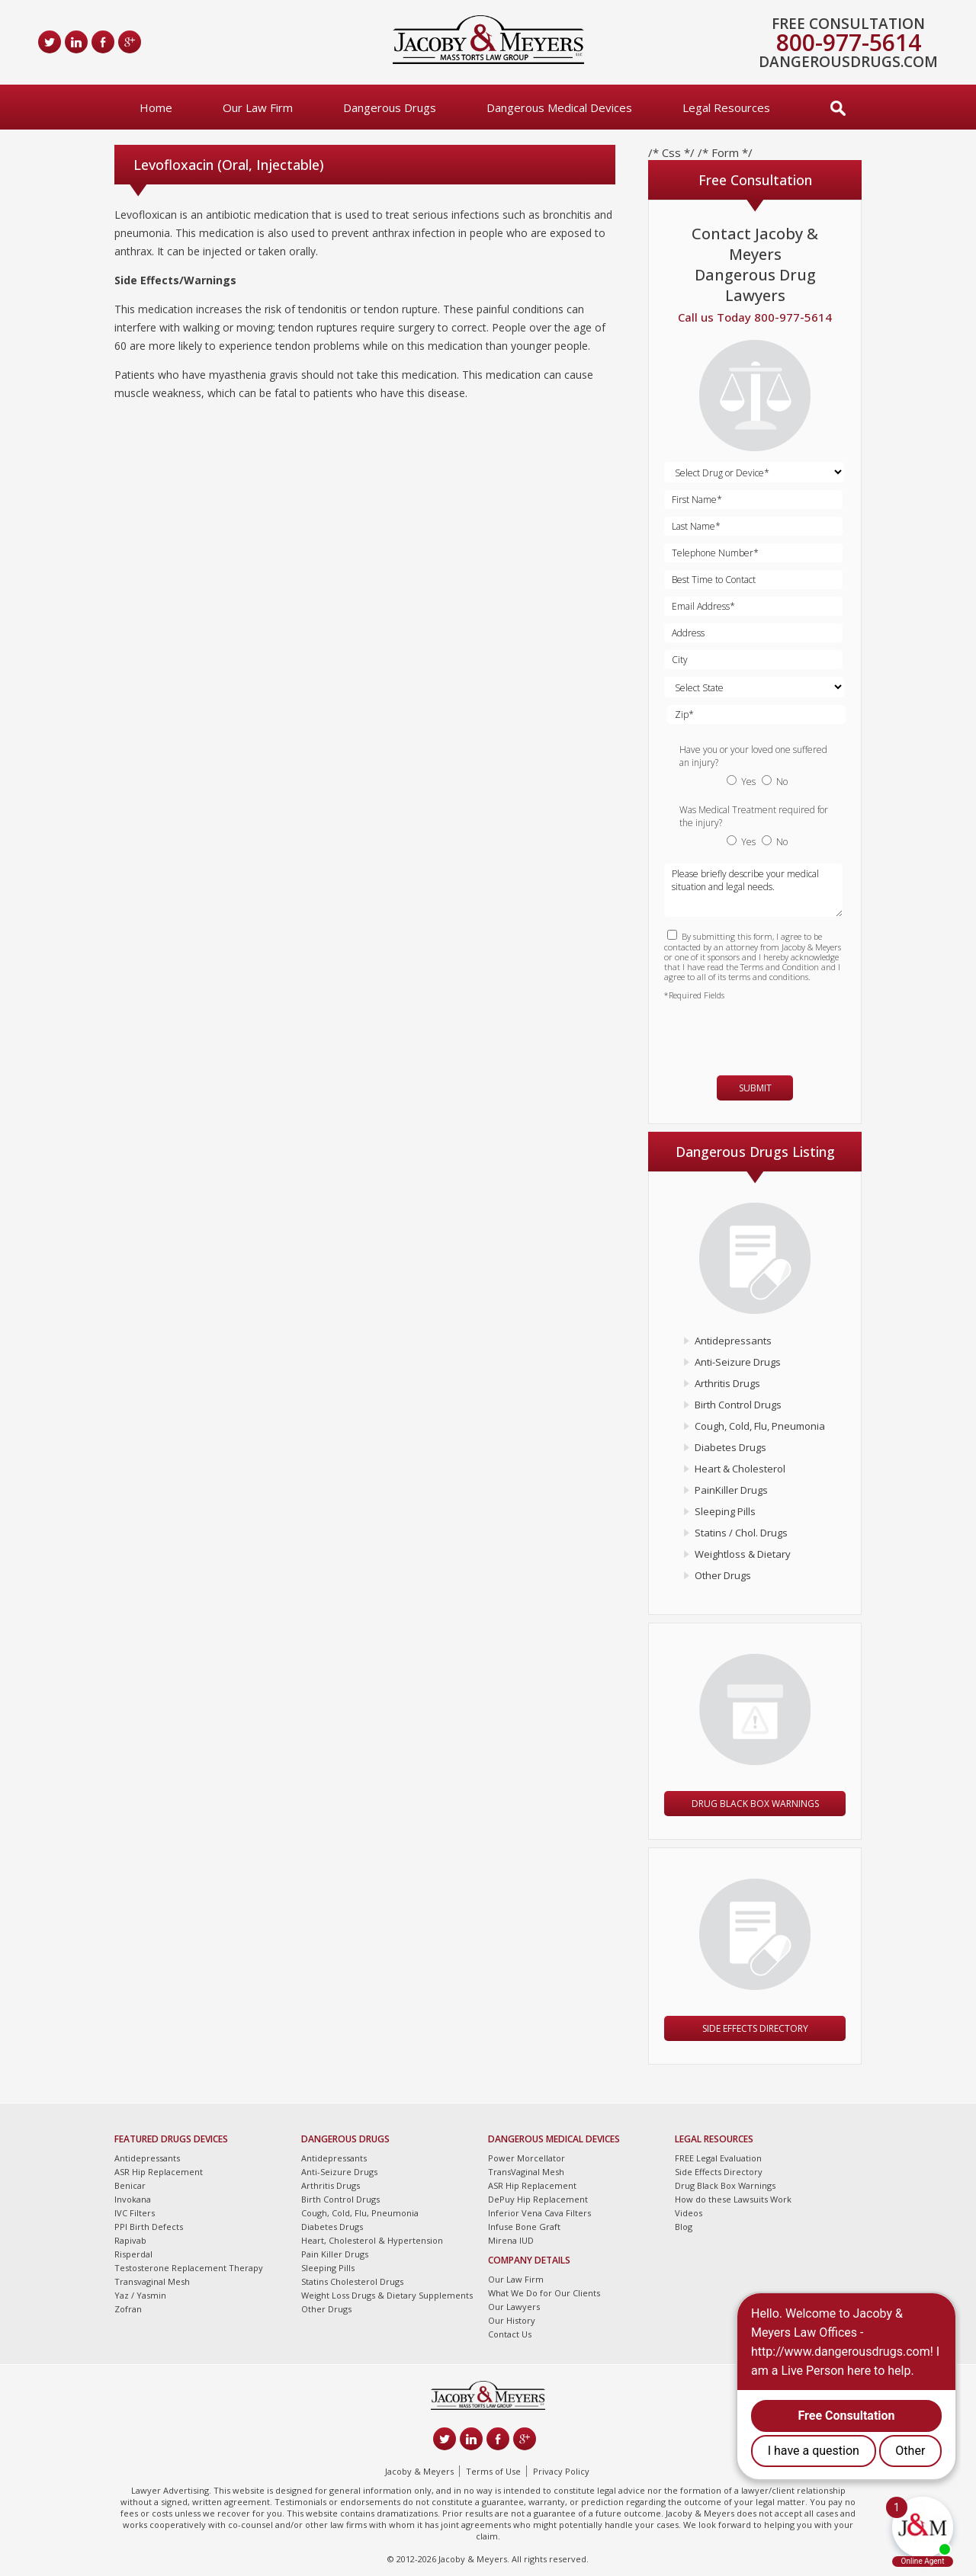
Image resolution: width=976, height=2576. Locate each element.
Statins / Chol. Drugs (741, 1533)
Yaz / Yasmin (140, 2295)
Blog (683, 2226)
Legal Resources (726, 107)
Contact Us (509, 2334)
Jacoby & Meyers (419, 2471)
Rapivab (130, 2240)
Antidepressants (733, 1340)
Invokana (132, 2199)
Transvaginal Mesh (152, 2281)
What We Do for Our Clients (544, 2293)
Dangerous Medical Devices (559, 107)
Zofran (128, 2309)
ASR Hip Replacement (158, 2171)
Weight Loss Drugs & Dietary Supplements (387, 2295)
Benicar (130, 2185)
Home (156, 107)
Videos (688, 2213)
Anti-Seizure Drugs (738, 1362)
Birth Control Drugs (738, 1404)
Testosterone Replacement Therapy (188, 2267)
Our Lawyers (514, 2306)
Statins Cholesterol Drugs (352, 2281)
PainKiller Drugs (731, 1490)
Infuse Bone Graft (524, 2226)
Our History (511, 2320)
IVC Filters (134, 2213)
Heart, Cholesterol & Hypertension (372, 2240)
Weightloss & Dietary (743, 1554)
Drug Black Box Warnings (755, 1803)
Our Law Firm (258, 107)
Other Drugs (723, 1575)
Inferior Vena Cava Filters (539, 2213)
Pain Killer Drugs (334, 2254)
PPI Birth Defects (148, 2226)
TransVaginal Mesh (526, 2171)
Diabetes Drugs (730, 1447)
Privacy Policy (561, 2471)
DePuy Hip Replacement (538, 2199)
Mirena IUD (511, 2240)
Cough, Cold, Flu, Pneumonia (760, 1426)
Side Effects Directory (755, 2028)
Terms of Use (493, 2471)
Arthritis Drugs (727, 1383)
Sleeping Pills (725, 1511)
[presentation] (753, 1031)
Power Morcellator (526, 2158)
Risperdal (133, 2254)
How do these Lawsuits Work (733, 2199)
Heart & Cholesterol (740, 1468)
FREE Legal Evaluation (718, 2158)
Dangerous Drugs (389, 107)
